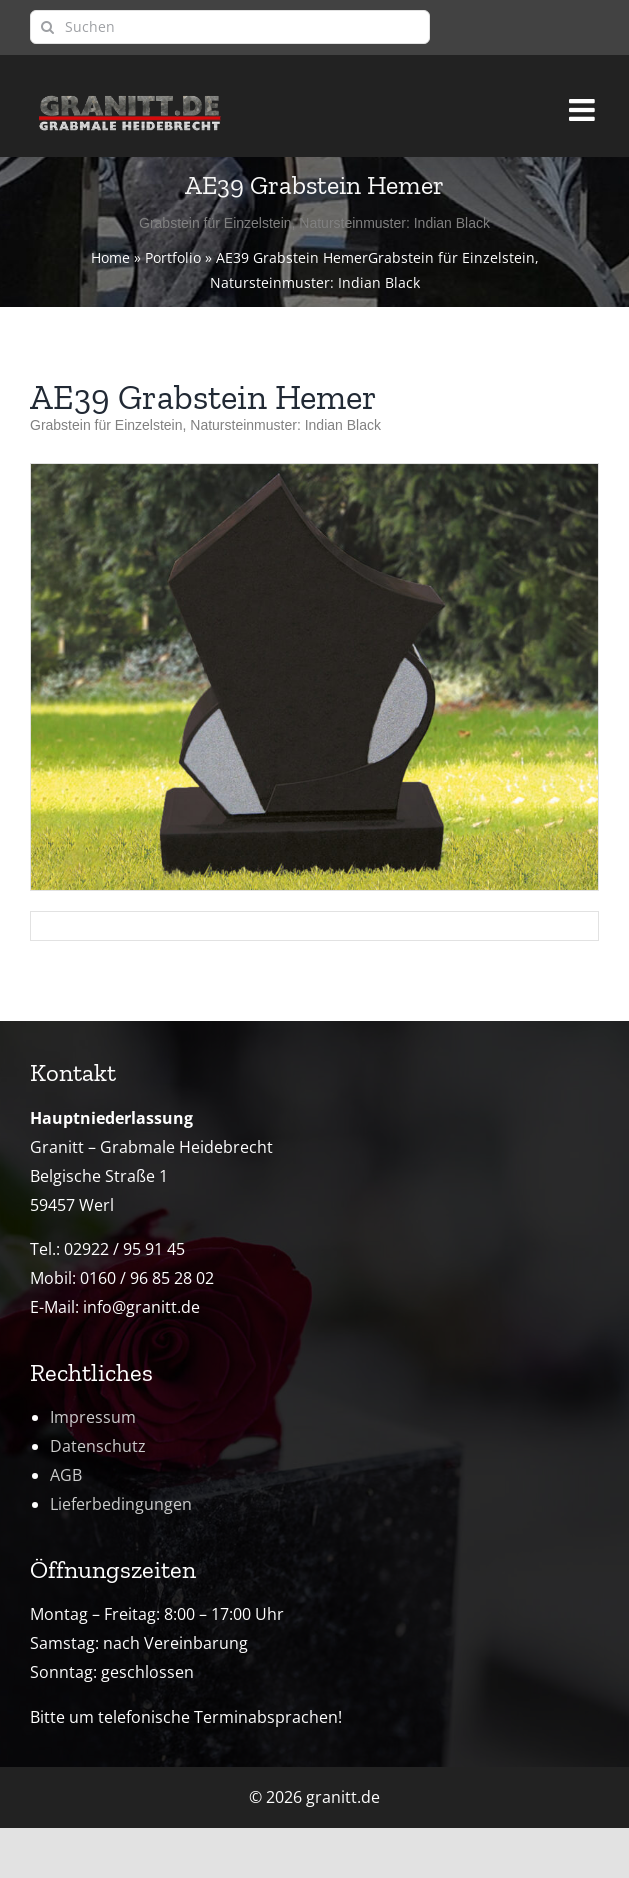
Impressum (93, 1417)
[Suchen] (230, 27)
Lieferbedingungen (121, 1504)
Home (110, 257)
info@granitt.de (141, 1307)
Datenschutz (98, 1446)
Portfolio (173, 257)
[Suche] (47, 27)
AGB (66, 1475)
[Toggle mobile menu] (584, 101)
